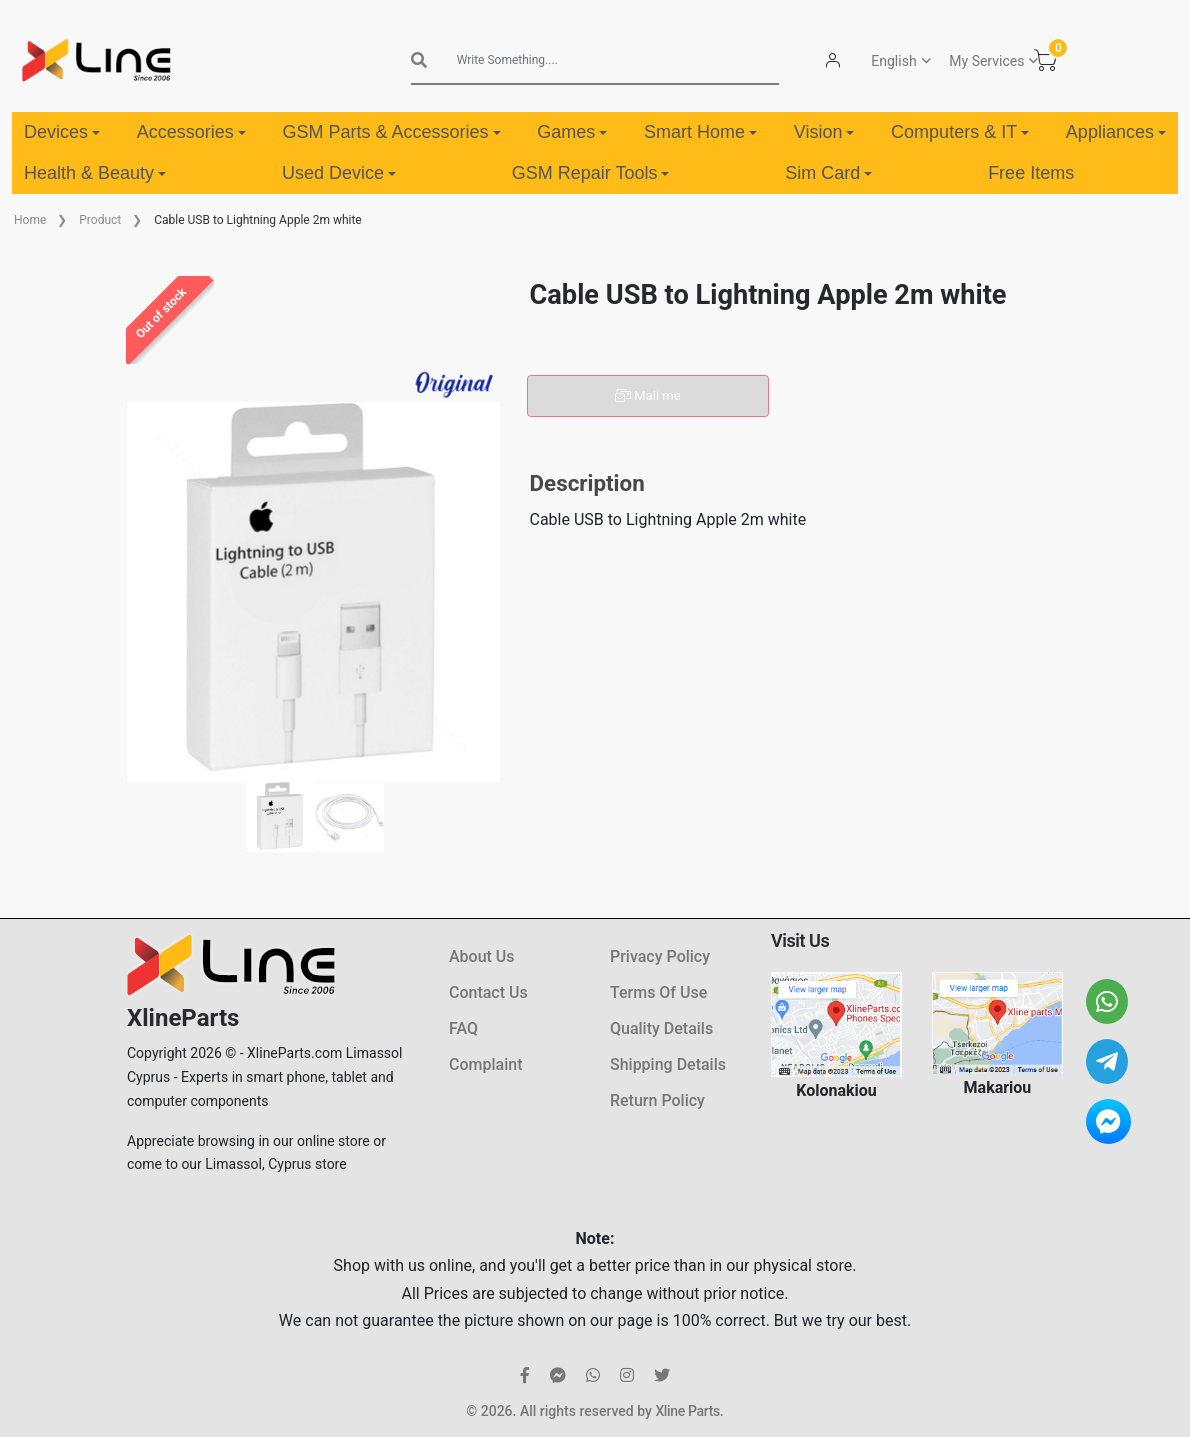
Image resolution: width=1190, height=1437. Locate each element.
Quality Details (661, 1028)
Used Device (339, 173)
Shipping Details (668, 1064)
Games (572, 132)
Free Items (1031, 173)
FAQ (463, 1028)
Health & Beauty (95, 173)
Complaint (485, 1064)
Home (30, 220)
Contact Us (488, 992)
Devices (62, 132)
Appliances (1116, 132)
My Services (985, 61)
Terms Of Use (658, 992)
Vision (824, 132)
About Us (482, 956)
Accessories (191, 132)
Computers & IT (960, 132)
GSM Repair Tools (591, 173)
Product (100, 220)
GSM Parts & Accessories (391, 132)
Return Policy (657, 1100)
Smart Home (700, 132)
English (892, 61)
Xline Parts (687, 1411)
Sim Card (828, 173)
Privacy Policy (660, 956)
